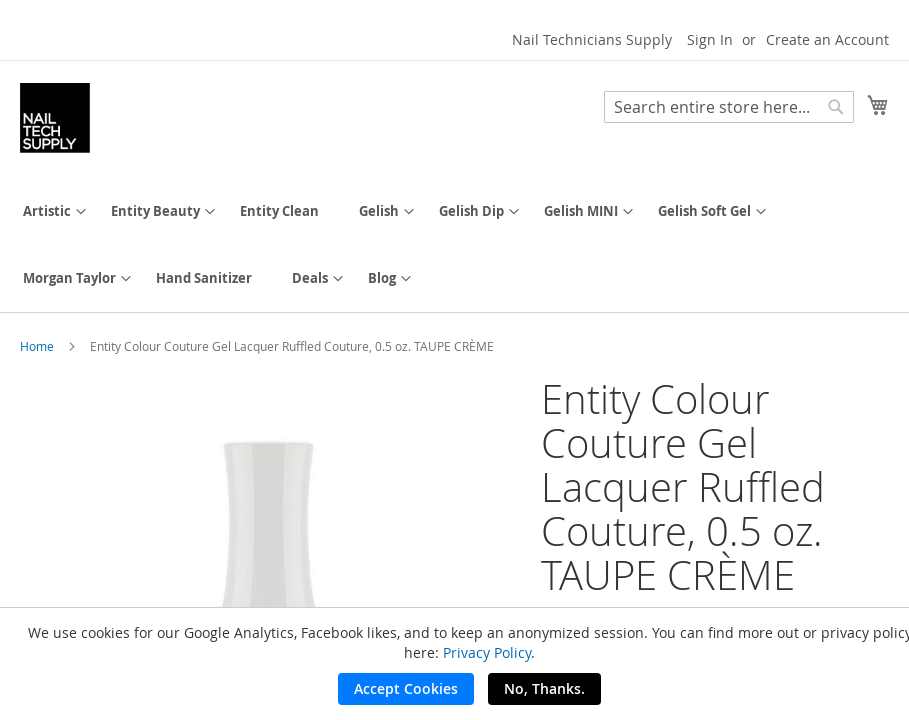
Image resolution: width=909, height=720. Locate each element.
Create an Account (827, 39)
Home (37, 346)
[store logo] (55, 118)
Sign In (710, 39)
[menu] (454, 245)
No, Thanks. (544, 688)
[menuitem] (47, 211)
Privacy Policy (487, 652)
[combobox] (729, 107)
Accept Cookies (406, 688)
